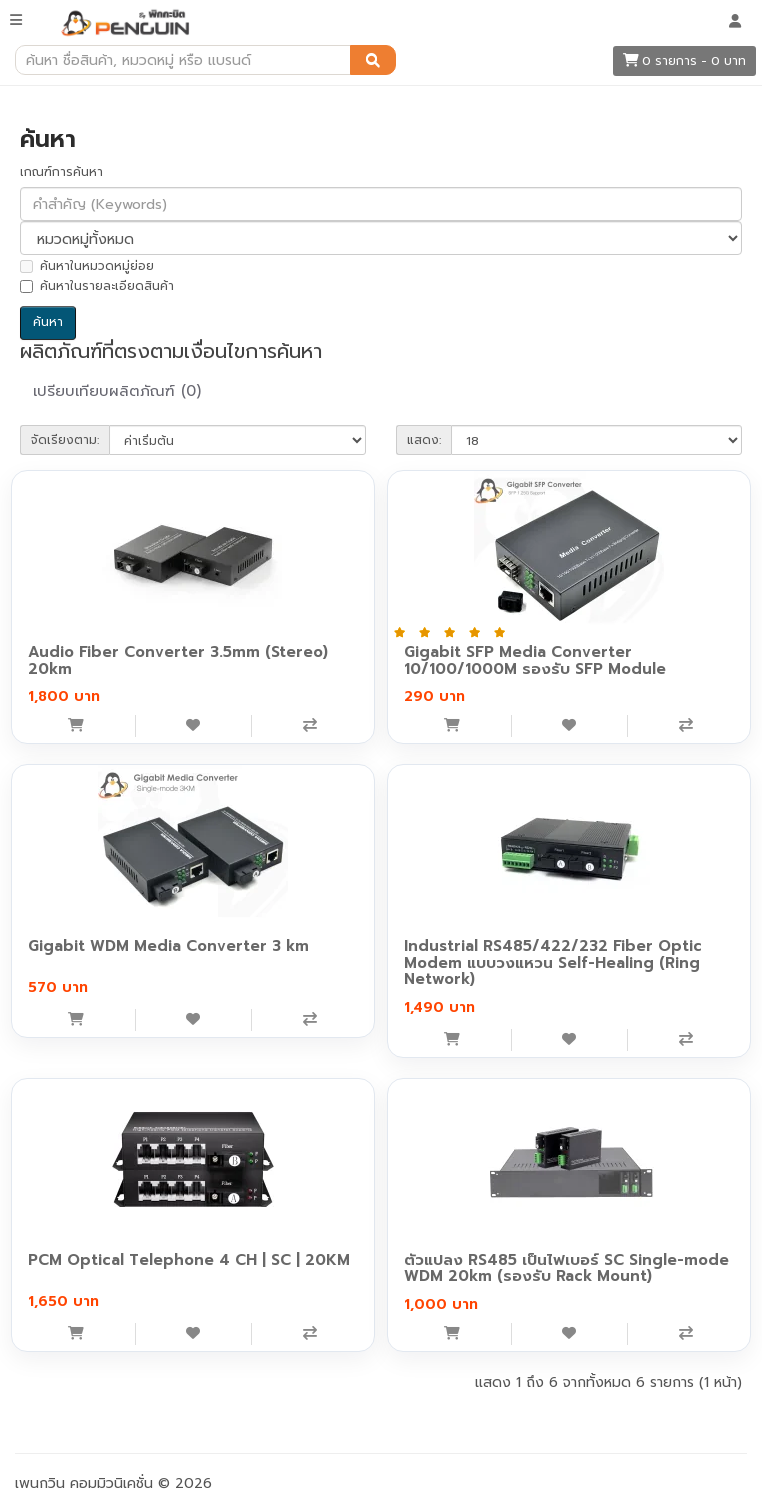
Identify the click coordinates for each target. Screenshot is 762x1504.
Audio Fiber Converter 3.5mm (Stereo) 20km (178, 660)
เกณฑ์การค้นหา (61, 172)
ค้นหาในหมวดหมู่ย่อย (87, 266)
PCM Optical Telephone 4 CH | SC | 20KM (189, 1260)
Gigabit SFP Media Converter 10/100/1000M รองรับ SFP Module (535, 660)
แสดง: (424, 440)
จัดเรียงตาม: (65, 440)
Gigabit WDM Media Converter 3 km (168, 946)
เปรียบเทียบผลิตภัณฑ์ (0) (117, 391)
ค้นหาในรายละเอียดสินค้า (97, 286)
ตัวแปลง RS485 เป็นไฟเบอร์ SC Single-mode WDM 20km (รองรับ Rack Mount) (566, 1268)
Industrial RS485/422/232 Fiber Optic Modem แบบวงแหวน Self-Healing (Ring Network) (553, 962)
